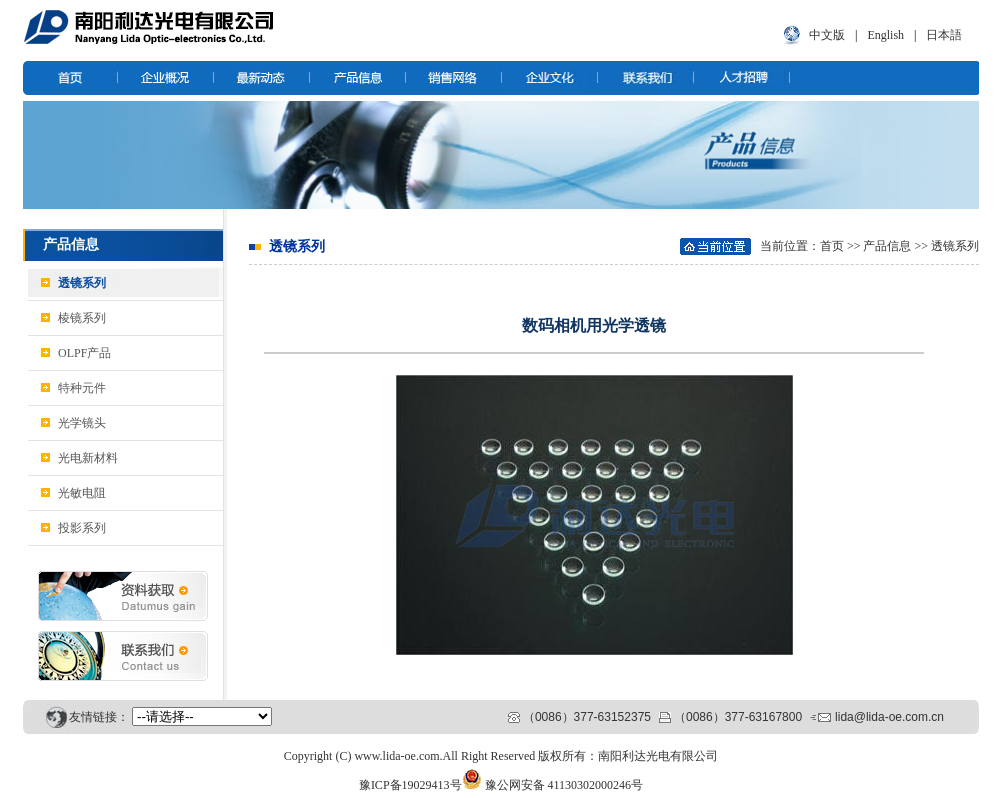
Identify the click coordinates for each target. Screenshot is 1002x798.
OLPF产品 (84, 353)
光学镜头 (82, 423)
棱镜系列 (82, 318)
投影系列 (82, 528)
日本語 (944, 35)
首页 (832, 246)
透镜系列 (82, 283)
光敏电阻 (82, 493)
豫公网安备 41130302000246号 (564, 785)
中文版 (827, 35)
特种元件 (82, 388)
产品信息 (887, 246)
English (885, 35)
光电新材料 (88, 458)
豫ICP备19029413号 (410, 785)
